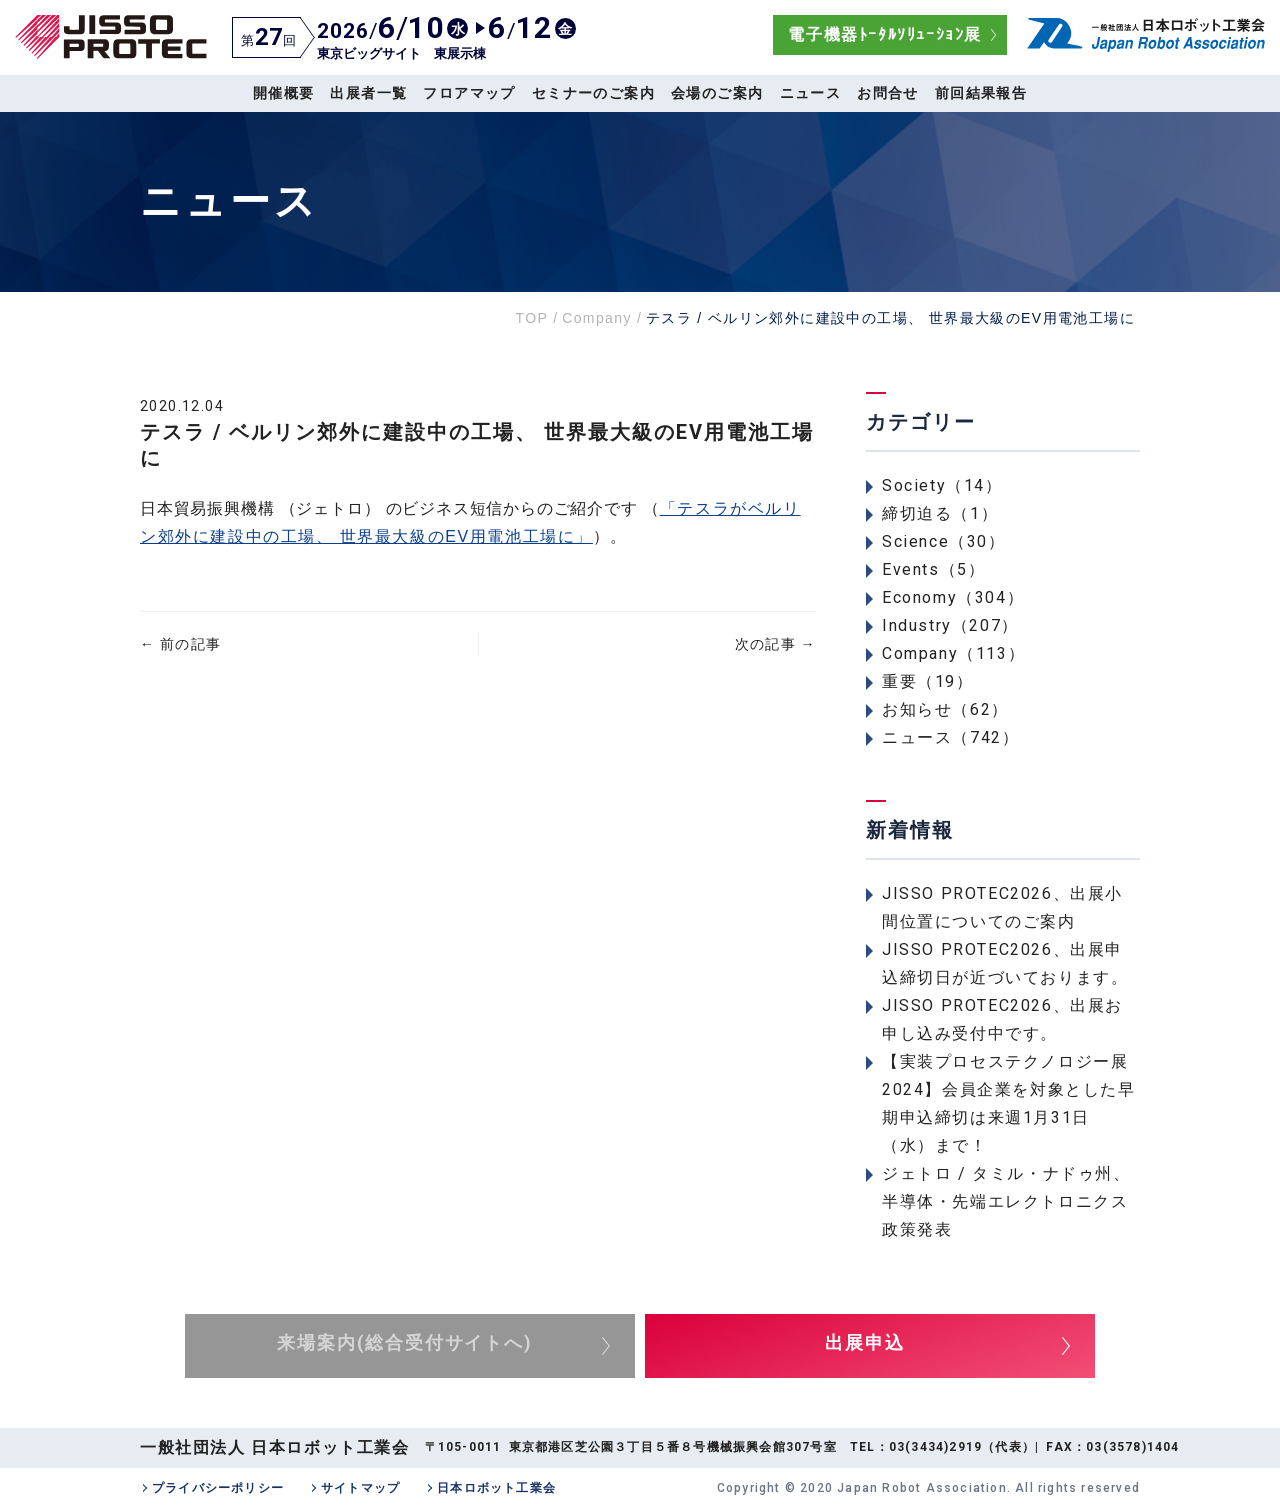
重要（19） (928, 681)
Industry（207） (950, 625)
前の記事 (180, 644)
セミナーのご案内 (593, 93)
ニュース (811, 93)
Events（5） (933, 569)
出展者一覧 (368, 93)
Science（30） (944, 541)
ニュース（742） (950, 737)
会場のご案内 (717, 93)
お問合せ (888, 93)
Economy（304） (953, 597)
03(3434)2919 (935, 1447)
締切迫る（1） (940, 513)
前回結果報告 (981, 93)
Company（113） (953, 653)
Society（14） (942, 485)
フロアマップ (469, 93)
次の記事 (775, 644)
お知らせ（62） (945, 709)
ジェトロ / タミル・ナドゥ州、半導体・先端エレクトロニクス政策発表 (1006, 1201)
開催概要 (284, 93)
